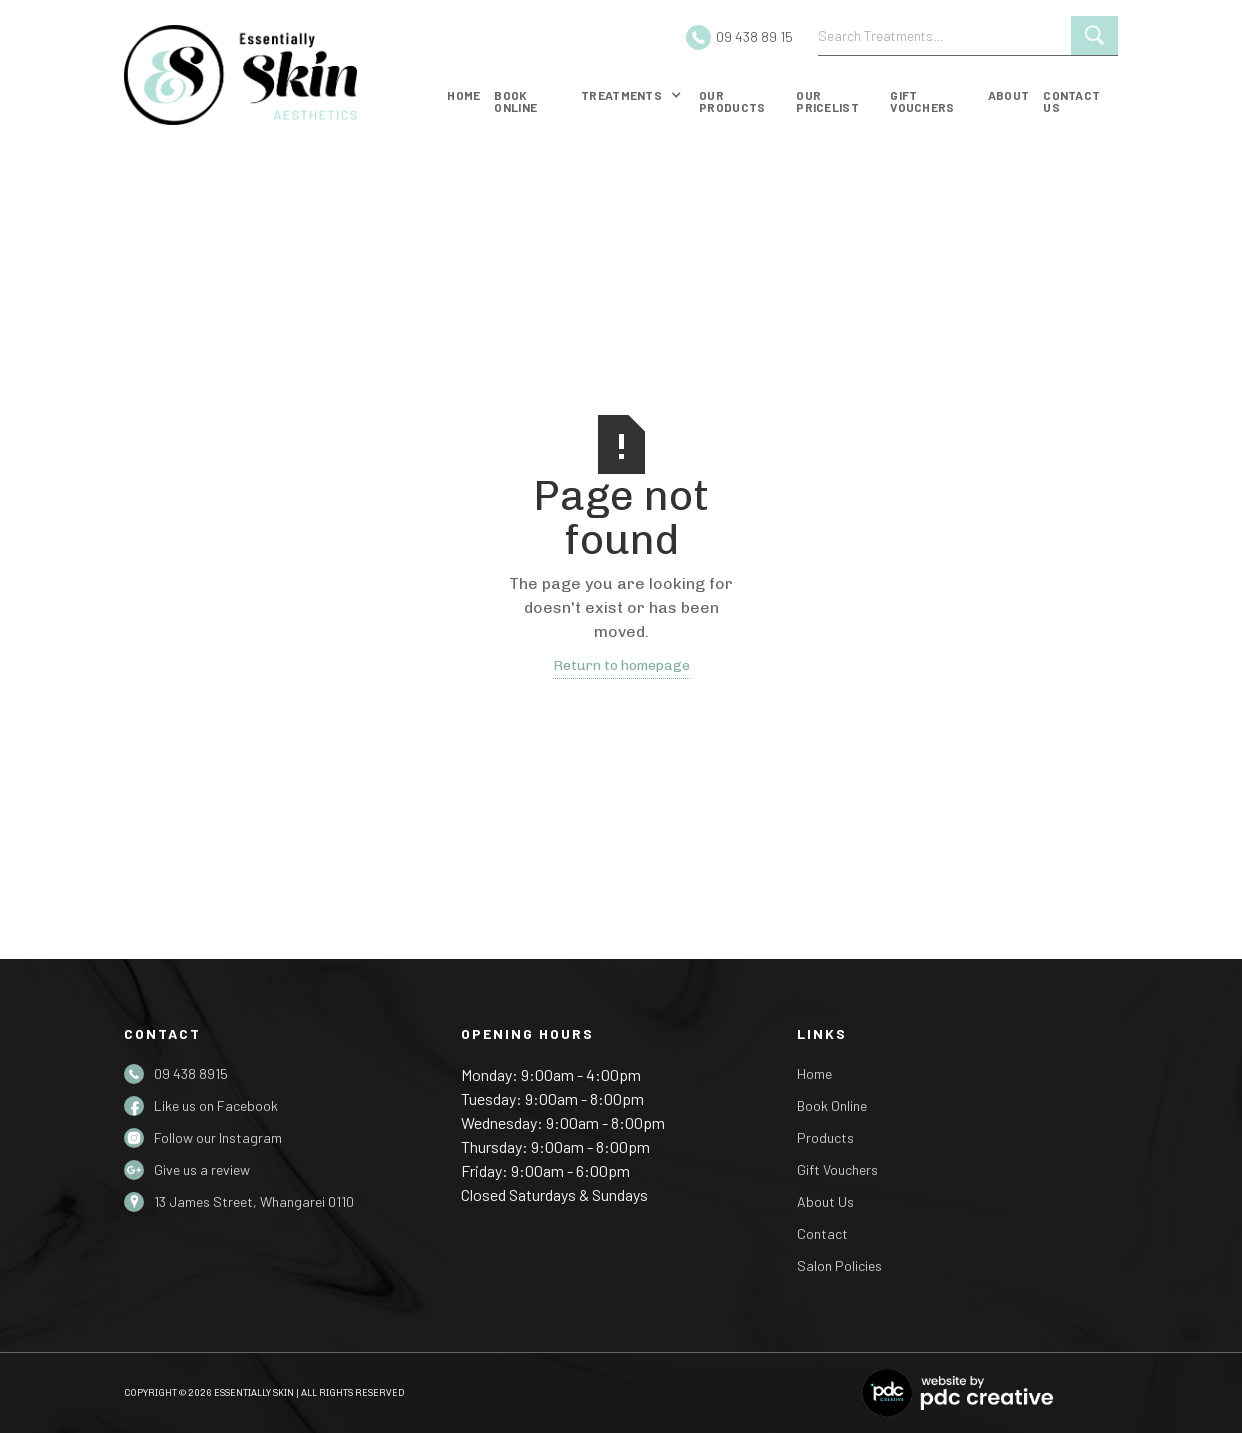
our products (732, 101)
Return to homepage (621, 665)
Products (825, 1137)
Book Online (832, 1105)
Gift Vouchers (837, 1169)
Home (463, 95)
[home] (274, 75)
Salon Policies (839, 1265)
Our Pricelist (827, 101)
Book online (515, 101)
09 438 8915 (191, 1073)
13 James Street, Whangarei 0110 (254, 1201)
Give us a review (202, 1169)
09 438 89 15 (754, 36)
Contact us (1071, 101)
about (1009, 95)
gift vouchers (922, 101)
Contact (822, 1233)
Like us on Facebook (216, 1105)
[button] (631, 99)
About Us (825, 1201)
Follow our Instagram (218, 1137)
